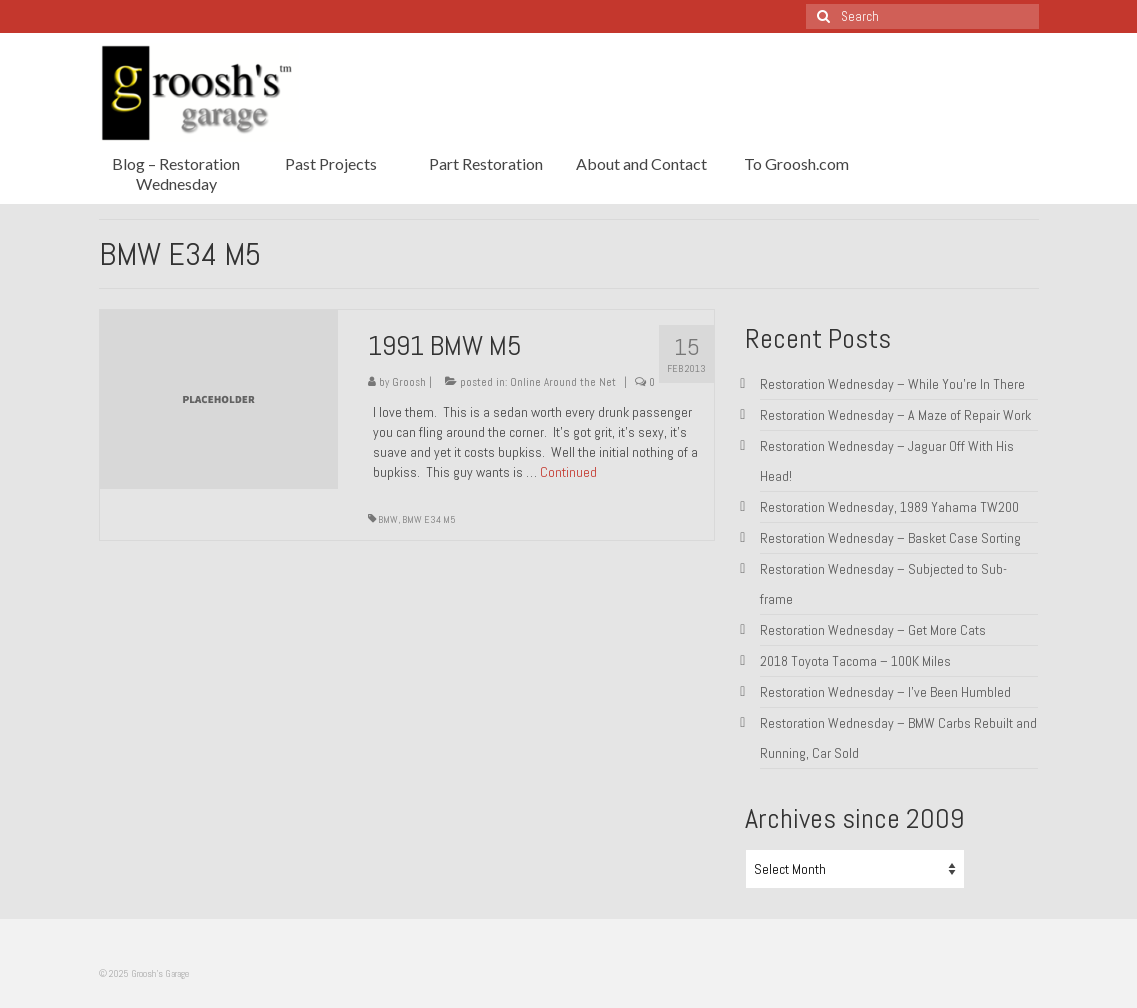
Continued (568, 472)
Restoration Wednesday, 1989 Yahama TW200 (889, 507)
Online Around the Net (563, 382)
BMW (388, 519)
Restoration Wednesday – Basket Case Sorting (890, 538)
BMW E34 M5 (429, 519)
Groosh (409, 382)
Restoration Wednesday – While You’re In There (892, 384)
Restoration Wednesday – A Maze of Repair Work (895, 415)
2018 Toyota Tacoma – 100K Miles (855, 661)
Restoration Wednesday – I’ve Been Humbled (885, 692)
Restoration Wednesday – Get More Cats (873, 630)
